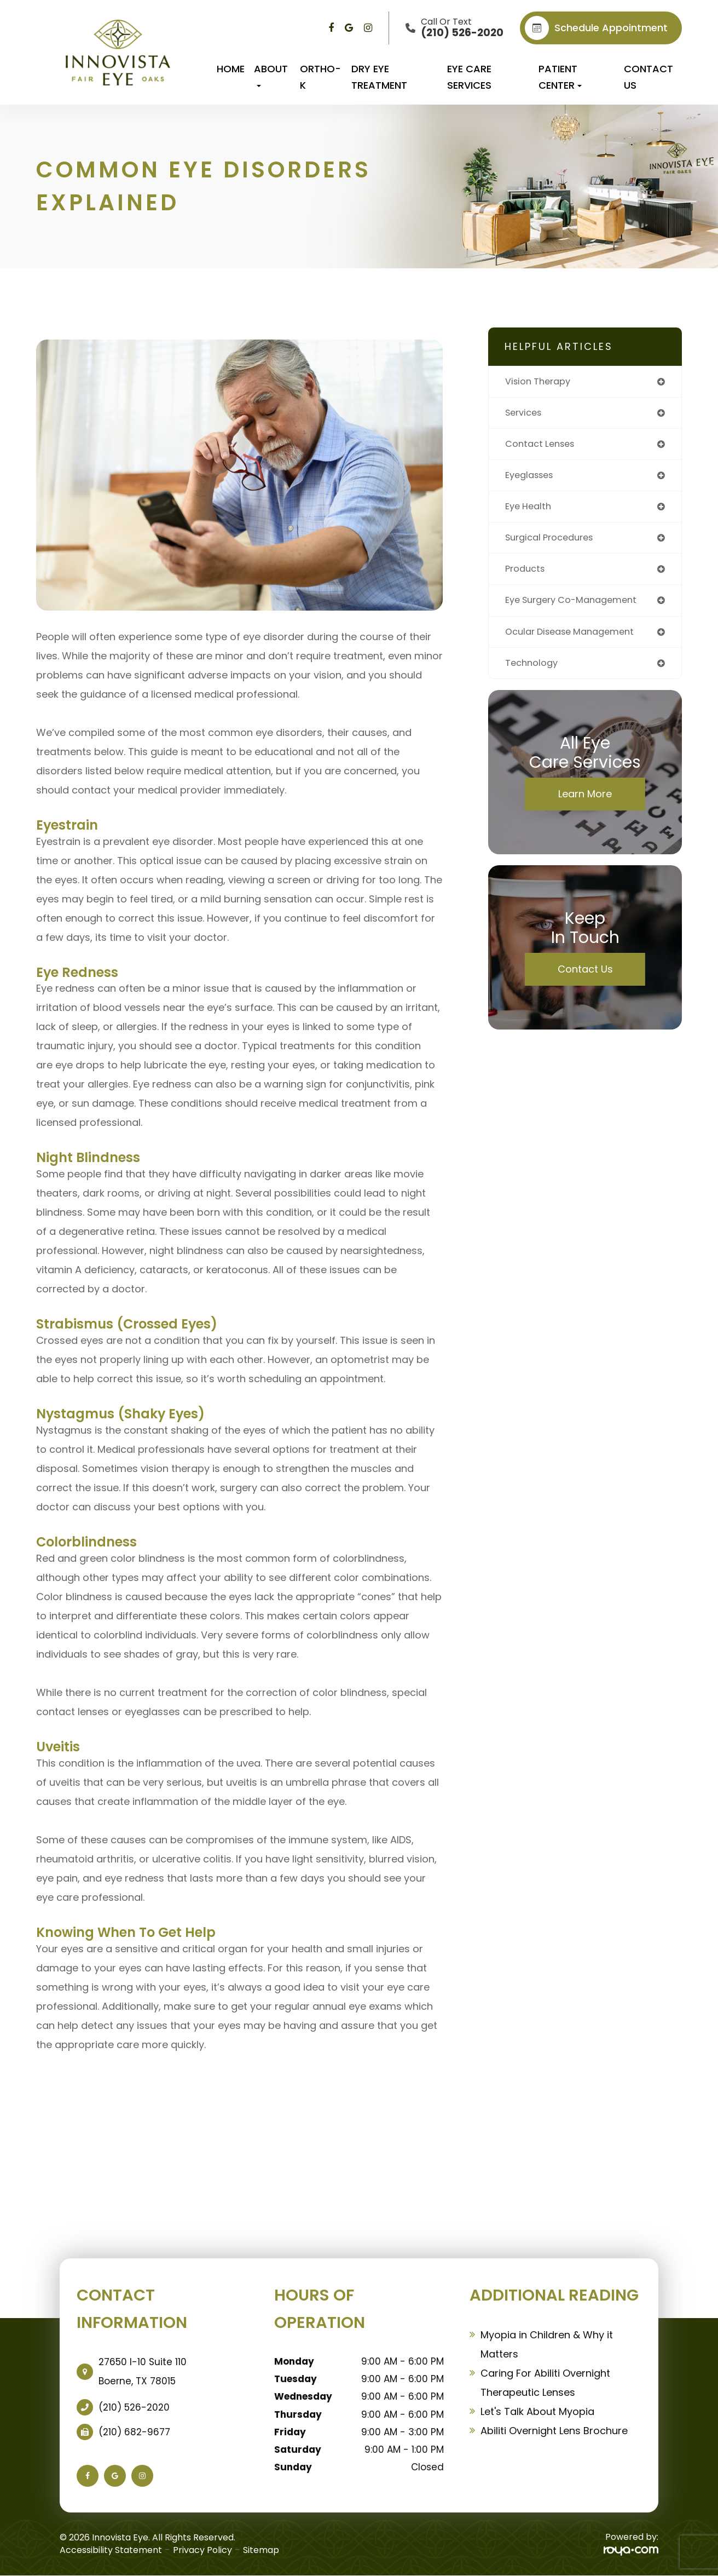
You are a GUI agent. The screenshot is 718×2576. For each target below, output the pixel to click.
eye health (530, 511)
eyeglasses (532, 478)
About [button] (271, 74)
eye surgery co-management (577, 607)
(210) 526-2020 (134, 2407)
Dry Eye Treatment (379, 77)
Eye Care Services (469, 77)
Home (231, 69)
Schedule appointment (596, 28)
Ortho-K (320, 77)
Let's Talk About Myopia (537, 2411)
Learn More (585, 802)
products (526, 575)
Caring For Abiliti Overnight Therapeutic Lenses (545, 2382)
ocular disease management (576, 639)
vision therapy (540, 382)
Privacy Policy (202, 2550)
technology (533, 672)
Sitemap (261, 2550)
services (525, 414)
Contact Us (648, 77)
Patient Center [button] (560, 77)
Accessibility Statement (111, 2550)
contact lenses (543, 446)
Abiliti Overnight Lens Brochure (554, 2430)
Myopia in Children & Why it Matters (546, 2344)
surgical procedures (554, 543)
